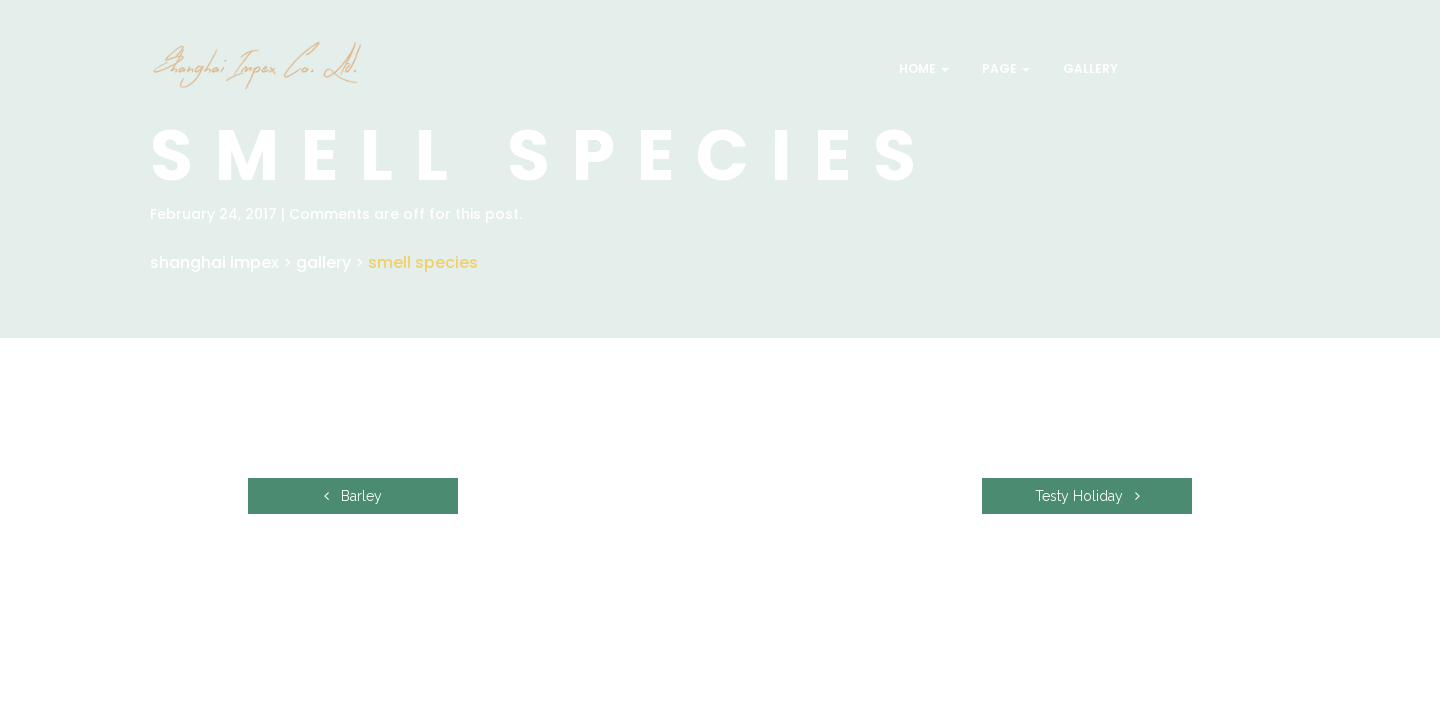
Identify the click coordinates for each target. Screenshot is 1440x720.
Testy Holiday (1087, 496)
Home (922, 68)
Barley (353, 496)
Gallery (1089, 68)
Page (1004, 68)
